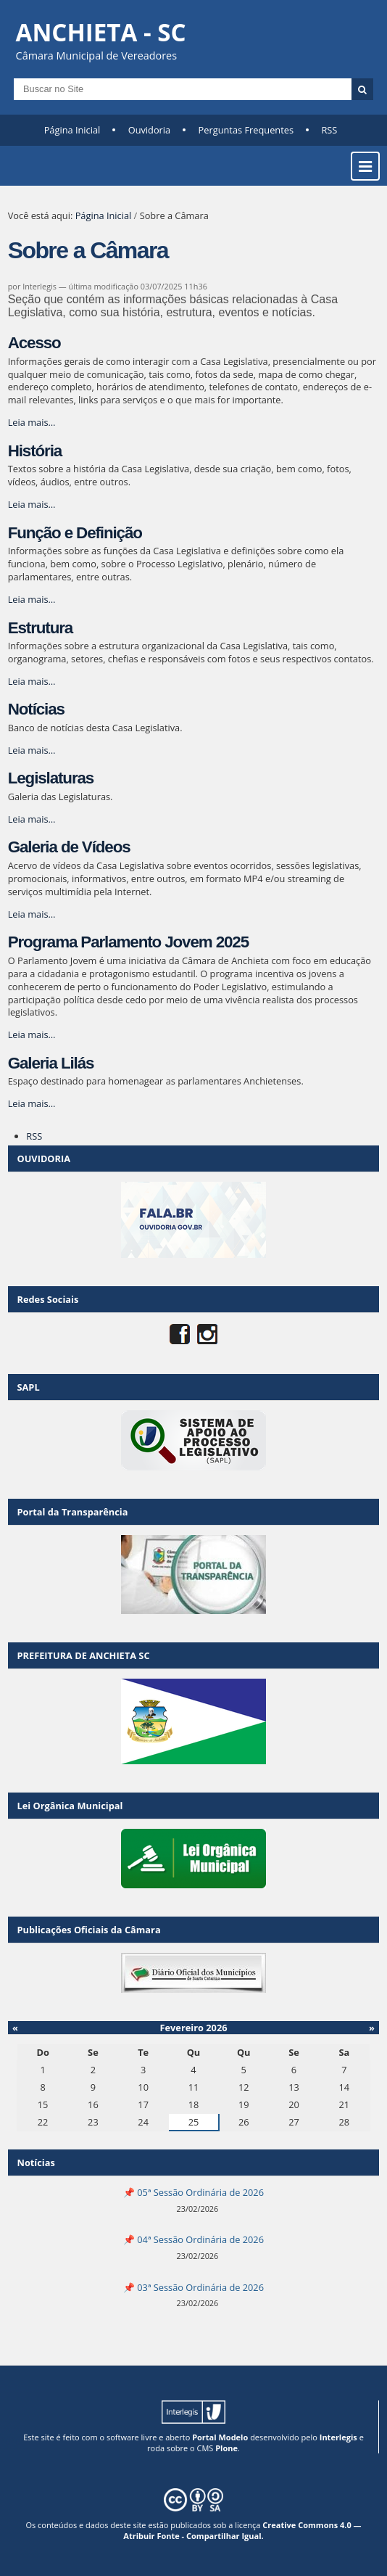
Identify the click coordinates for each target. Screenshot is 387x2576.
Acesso (34, 343)
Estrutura (40, 628)
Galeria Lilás (51, 1063)
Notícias (36, 709)
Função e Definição (75, 533)
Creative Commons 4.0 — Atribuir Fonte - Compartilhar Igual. (242, 2530)
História (35, 451)
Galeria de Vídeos (69, 847)
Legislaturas (50, 778)
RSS (329, 129)
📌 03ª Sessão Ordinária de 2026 (193, 2287)
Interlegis (338, 2437)
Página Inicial (72, 129)
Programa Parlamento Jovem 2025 (128, 942)
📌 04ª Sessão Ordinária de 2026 (193, 2239)
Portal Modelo (220, 2437)
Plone (226, 2448)
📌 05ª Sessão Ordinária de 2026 (193, 2192)
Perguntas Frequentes (246, 129)
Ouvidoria (149, 129)
